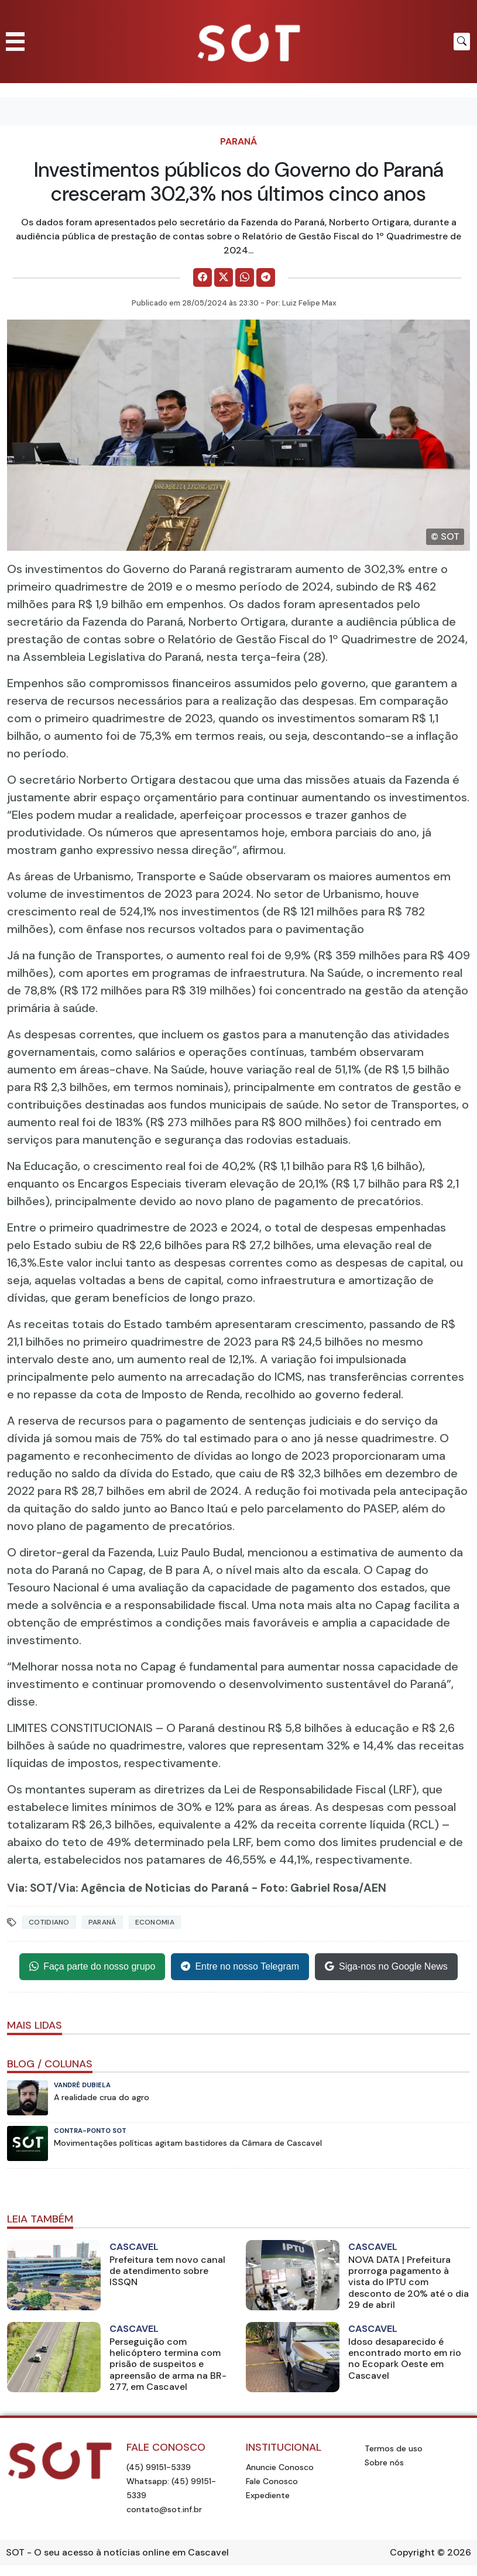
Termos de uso (394, 2448)
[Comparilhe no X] (223, 277)
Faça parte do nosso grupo (92, 1967)
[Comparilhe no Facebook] (202, 277)
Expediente (268, 2495)
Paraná (238, 141)
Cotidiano (49, 1922)
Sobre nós (384, 2462)
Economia (154, 1922)
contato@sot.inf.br (164, 2509)
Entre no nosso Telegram (240, 1967)
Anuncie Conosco (280, 2467)
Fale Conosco (272, 2481)
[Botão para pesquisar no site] (462, 41)
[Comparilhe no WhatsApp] (244, 277)
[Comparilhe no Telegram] (265, 277)
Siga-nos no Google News (386, 1967)
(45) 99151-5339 (158, 2467)
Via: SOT (30, 1888)
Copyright (412, 2552)
